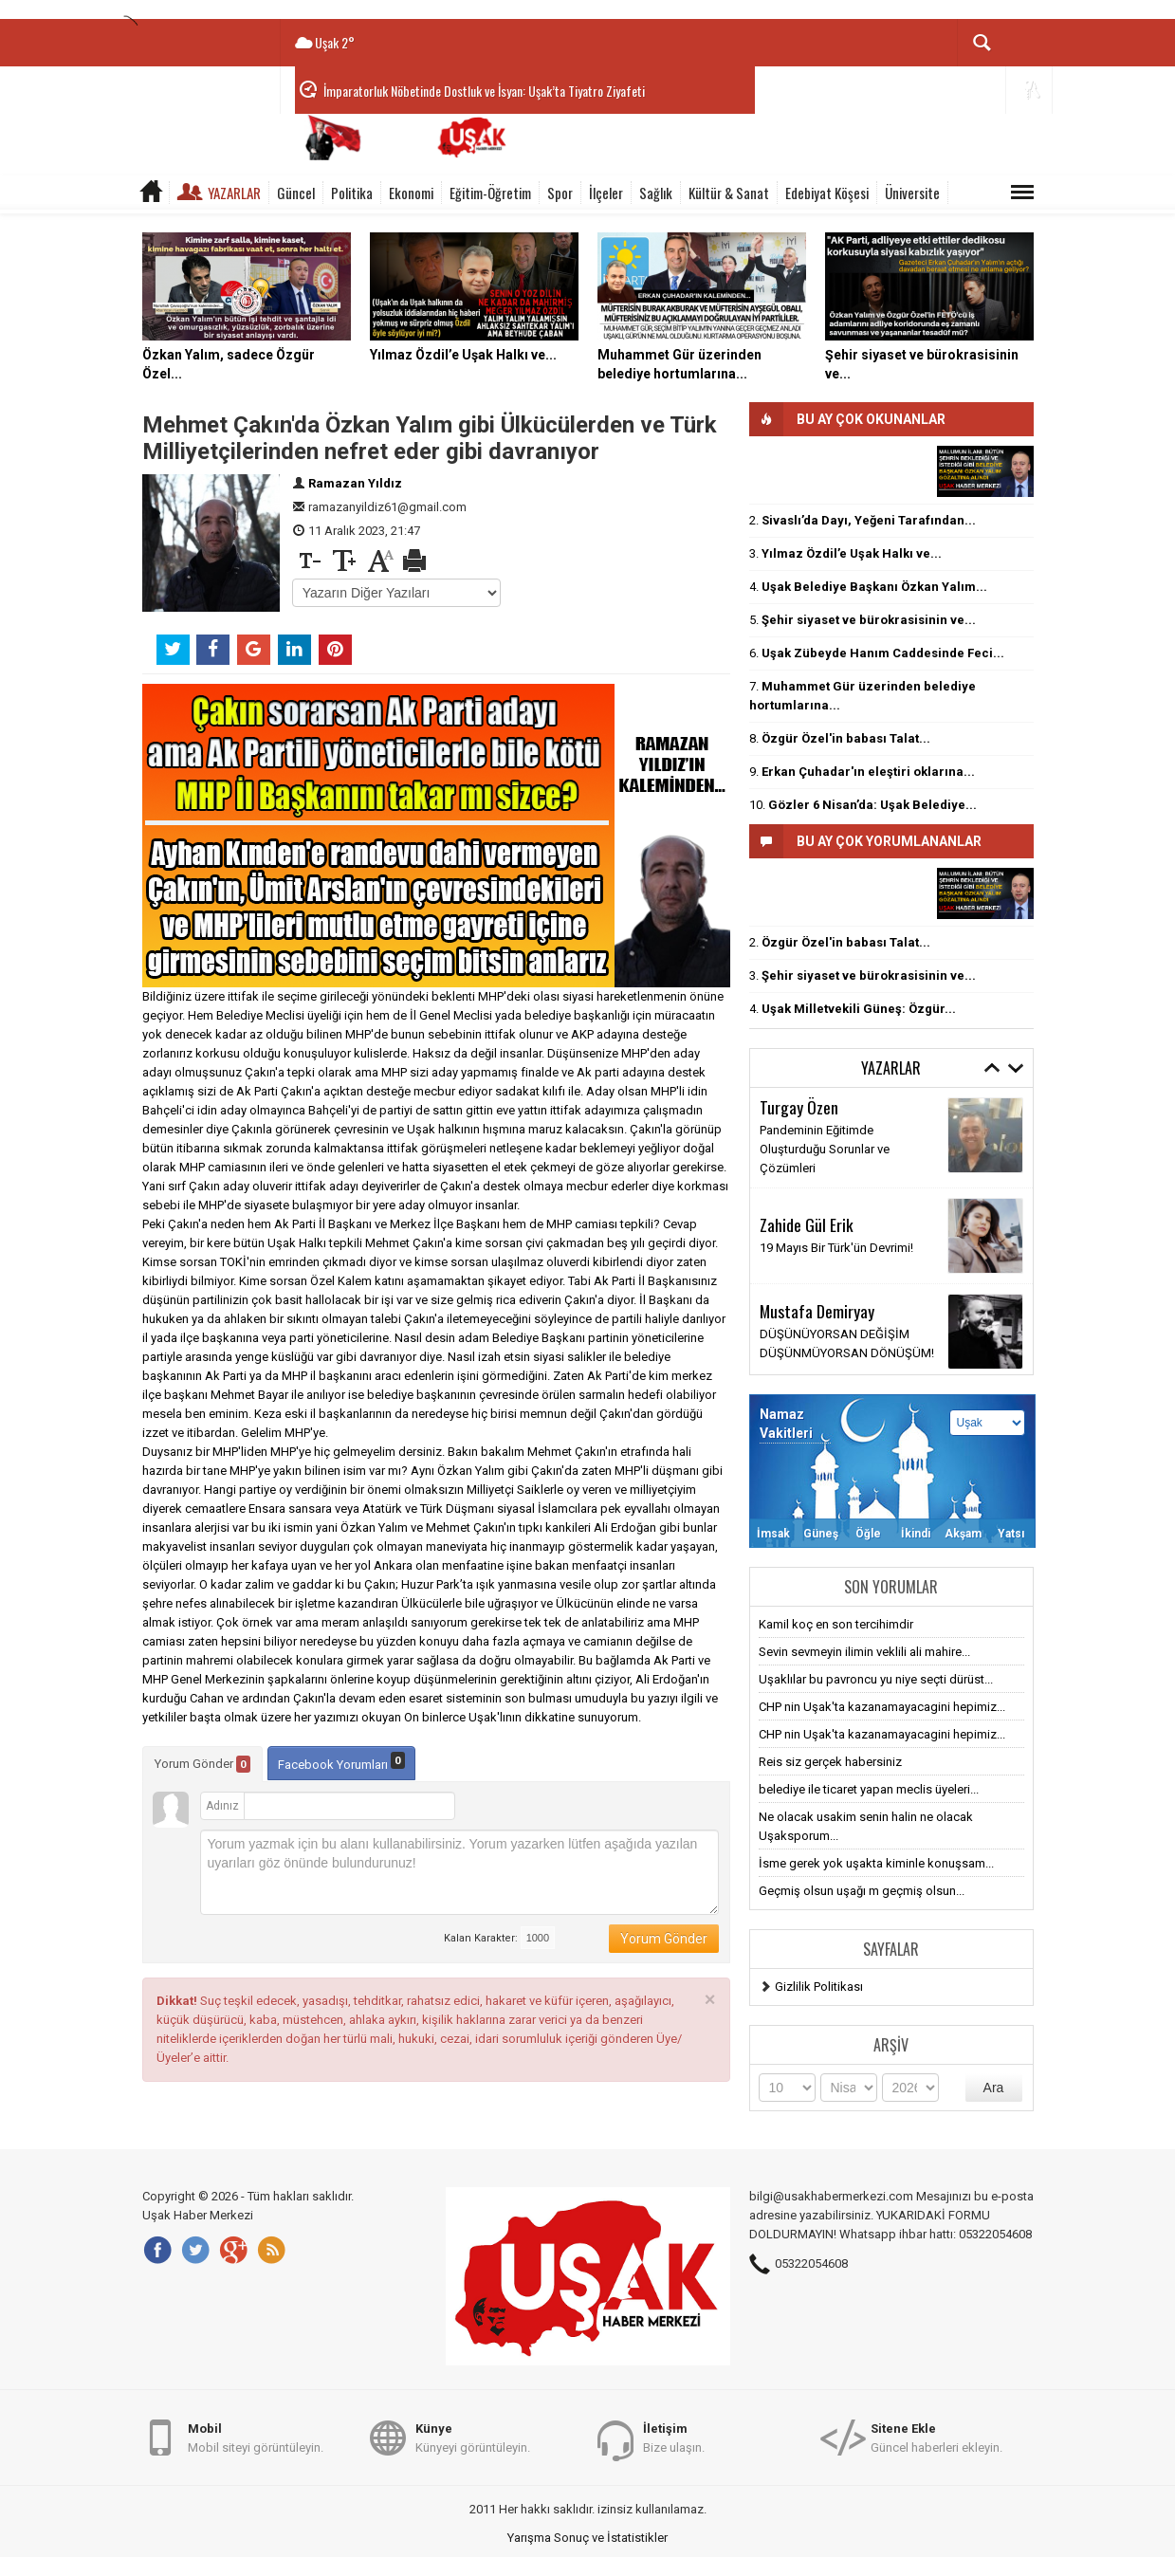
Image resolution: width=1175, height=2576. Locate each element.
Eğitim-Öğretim (490, 192)
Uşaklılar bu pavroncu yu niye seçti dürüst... (876, 1679)
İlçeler (606, 192)
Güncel (296, 192)
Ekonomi (411, 192)
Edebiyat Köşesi (827, 192)
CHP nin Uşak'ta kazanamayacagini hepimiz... (882, 1707)
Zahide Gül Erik (807, 1224)
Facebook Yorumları (341, 1762)
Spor (560, 192)
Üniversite (912, 192)
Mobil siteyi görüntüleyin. (255, 2437)
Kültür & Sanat (728, 192)
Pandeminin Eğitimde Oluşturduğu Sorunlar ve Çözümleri (825, 1149)
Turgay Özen (799, 1107)
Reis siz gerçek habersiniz (830, 1762)
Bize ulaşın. (674, 2437)
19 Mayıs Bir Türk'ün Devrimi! (836, 1248)
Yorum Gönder (202, 1764)
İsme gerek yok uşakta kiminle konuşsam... (876, 1863)
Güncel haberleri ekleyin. (936, 2437)
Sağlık (655, 192)
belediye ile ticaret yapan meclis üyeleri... (869, 1789)
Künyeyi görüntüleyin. (472, 2437)
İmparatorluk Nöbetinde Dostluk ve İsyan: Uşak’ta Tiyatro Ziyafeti (484, 91)
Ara (993, 2087)
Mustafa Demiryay (817, 1310)
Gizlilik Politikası (819, 1986)
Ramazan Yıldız (355, 483)
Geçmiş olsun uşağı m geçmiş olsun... (861, 1891)
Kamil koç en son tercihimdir (836, 1624)
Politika (352, 192)
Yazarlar (234, 192)
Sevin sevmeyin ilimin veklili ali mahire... (864, 1652)
